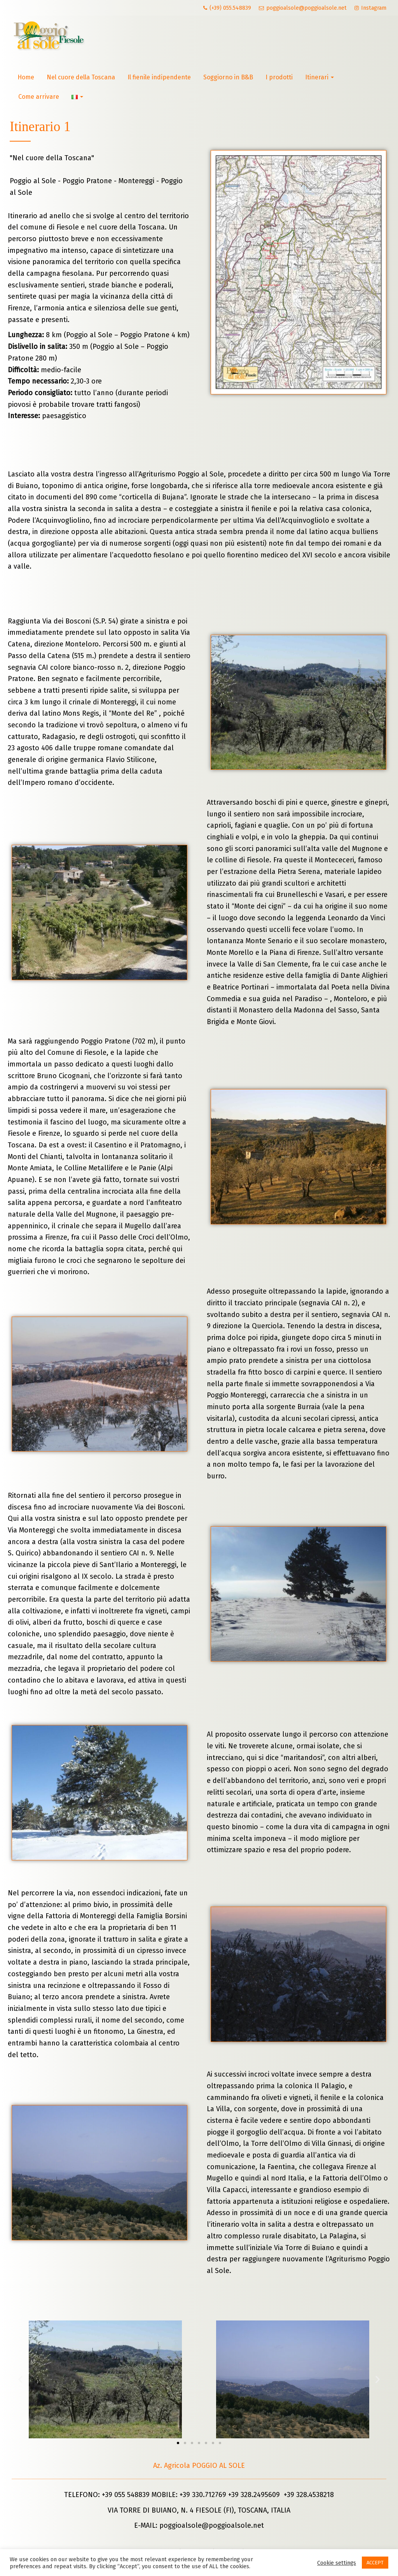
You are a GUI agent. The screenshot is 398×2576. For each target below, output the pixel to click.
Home (25, 77)
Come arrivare (38, 96)
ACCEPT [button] (375, 2562)
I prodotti (279, 77)
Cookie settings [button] (336, 2562)
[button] (178, 2443)
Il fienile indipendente (159, 77)
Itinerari (319, 77)
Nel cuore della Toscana (81, 77)
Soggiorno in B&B (228, 77)
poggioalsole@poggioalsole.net (211, 2525)
